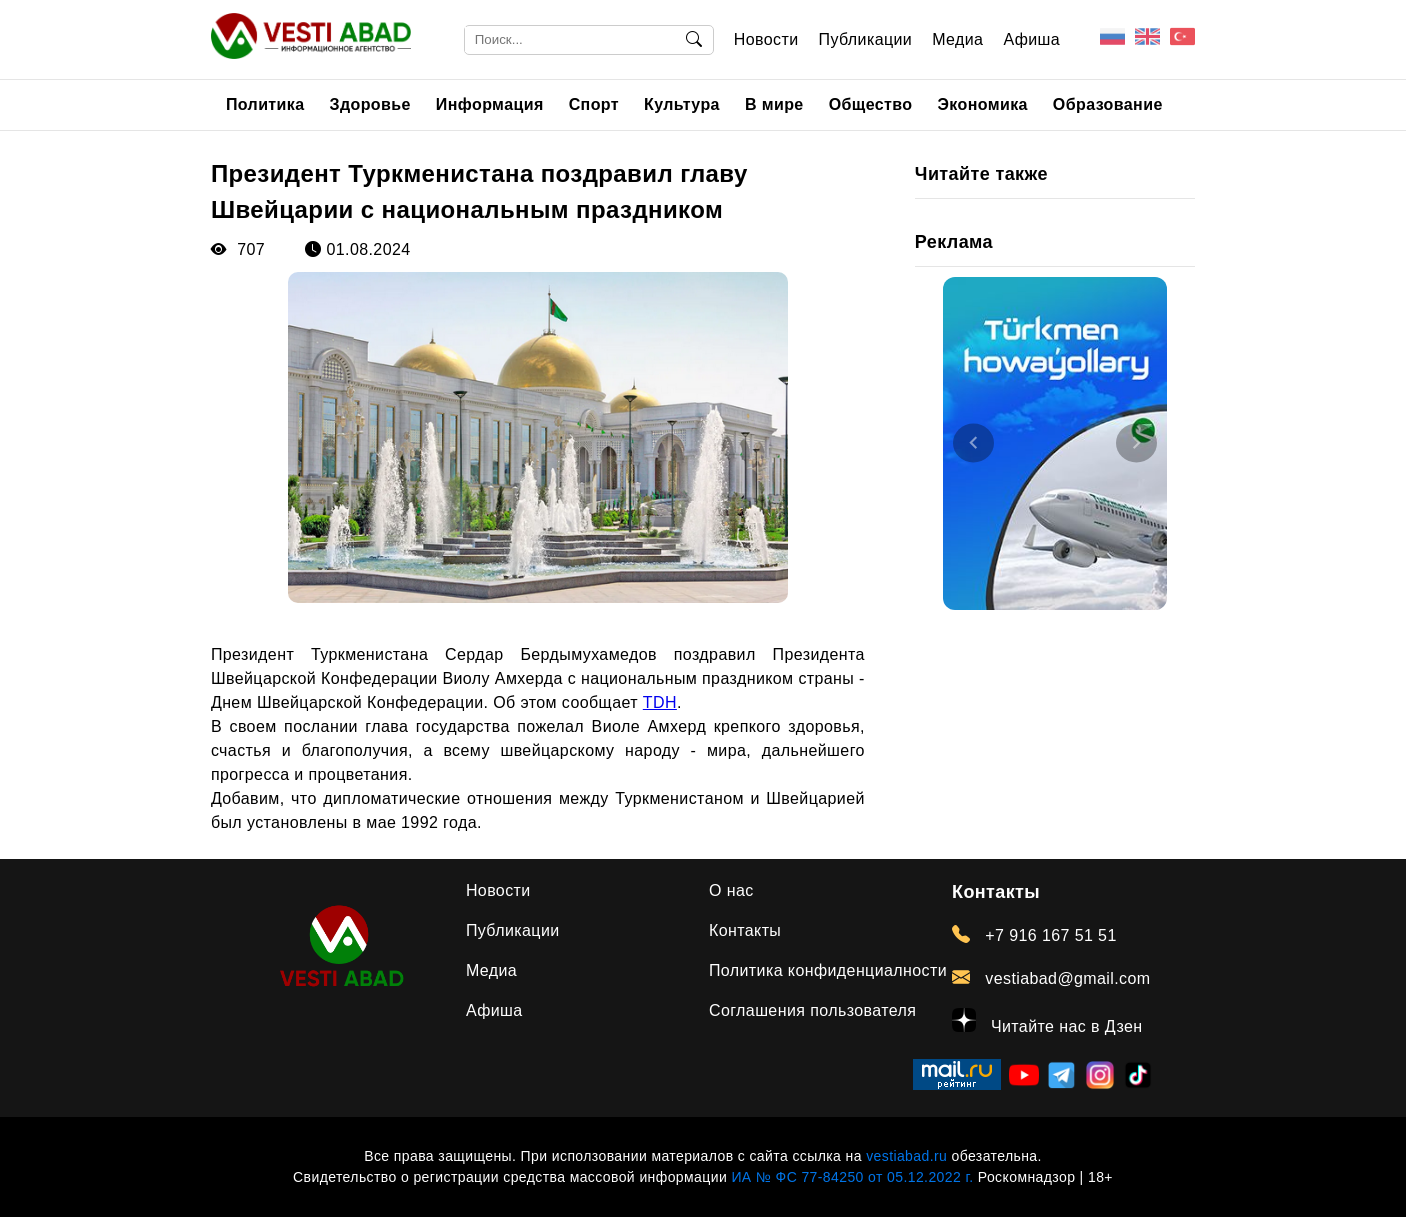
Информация (490, 104)
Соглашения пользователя (812, 1010)
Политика (265, 104)
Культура (682, 104)
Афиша (1031, 39)
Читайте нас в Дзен (1047, 1021)
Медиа (957, 39)
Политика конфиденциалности (828, 970)
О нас (731, 890)
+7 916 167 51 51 (1034, 935)
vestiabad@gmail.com (1051, 978)
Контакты (745, 930)
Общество (871, 104)
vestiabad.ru (906, 1156)
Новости (766, 39)
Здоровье (370, 104)
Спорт (594, 104)
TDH (660, 702)
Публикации (866, 39)
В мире (774, 104)
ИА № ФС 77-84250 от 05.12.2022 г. (852, 1177)
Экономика (983, 104)
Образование (1108, 104)
